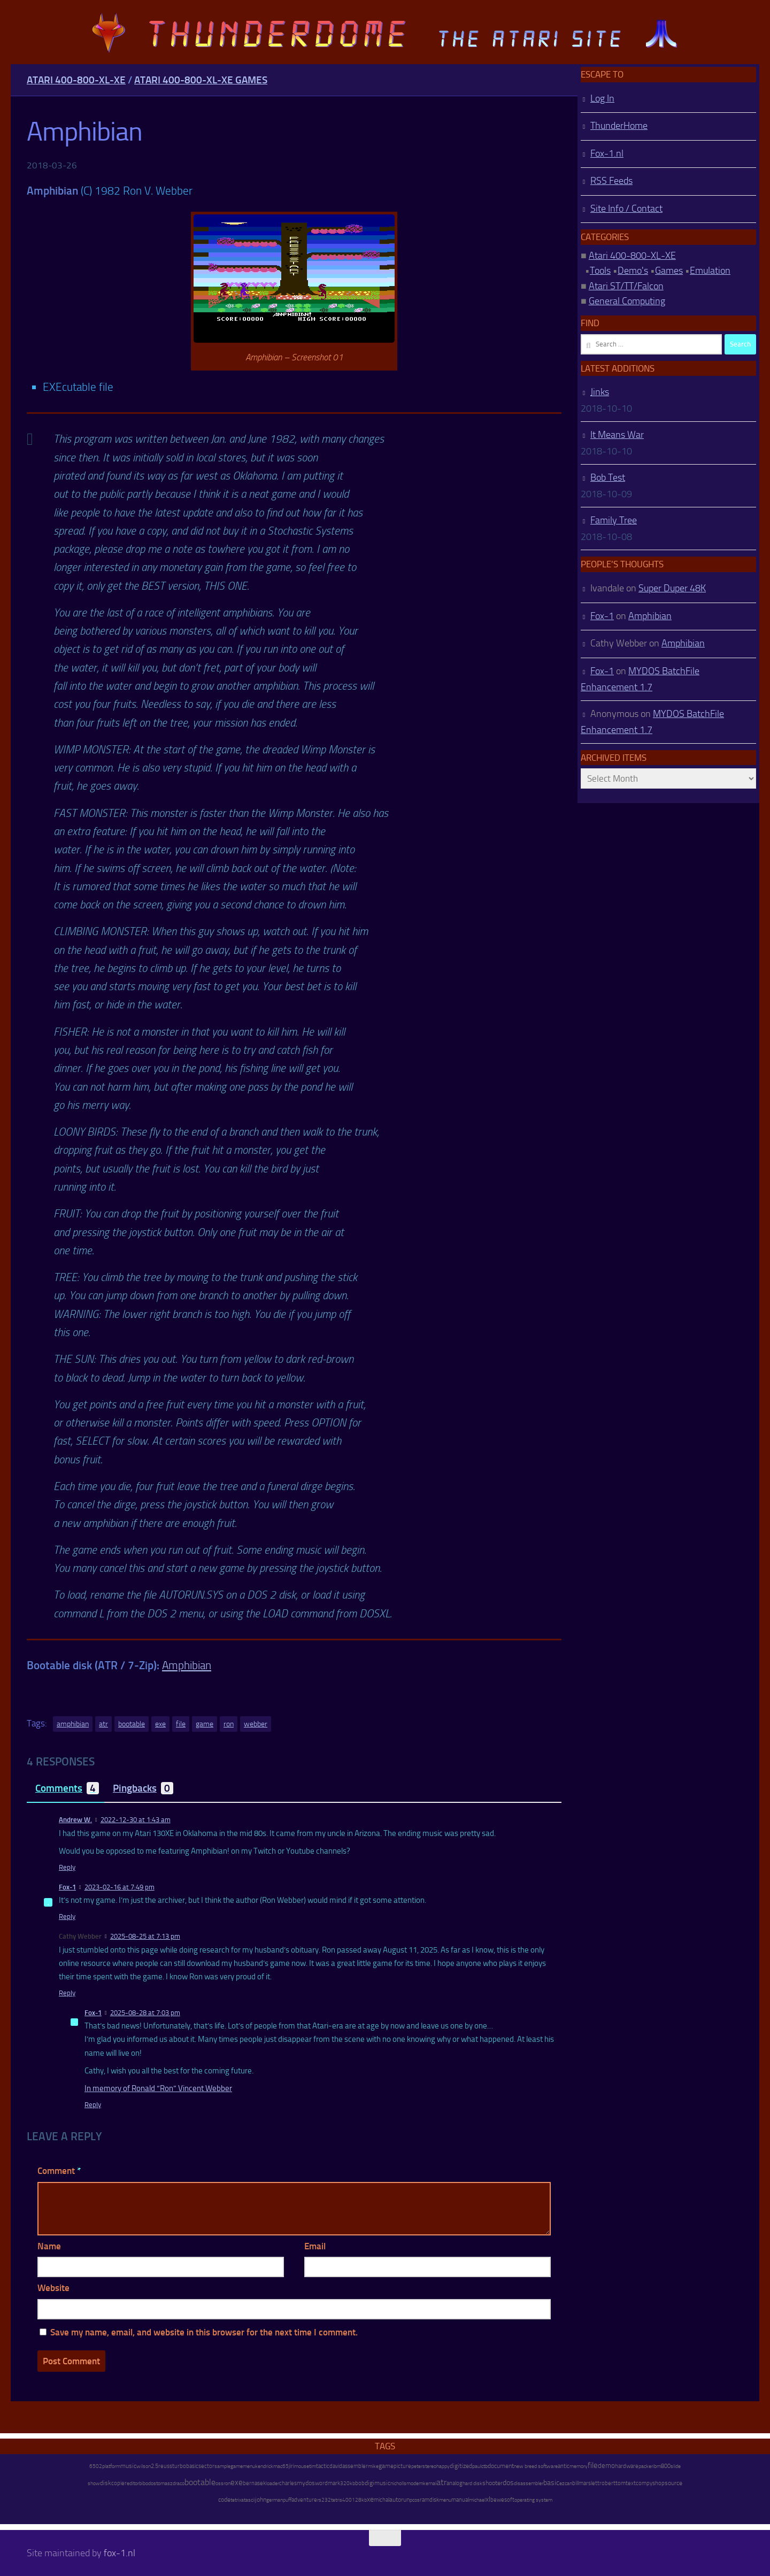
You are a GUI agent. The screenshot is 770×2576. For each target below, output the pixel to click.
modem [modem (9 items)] (414, 2483)
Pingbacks (143, 1788)
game (204, 1724)
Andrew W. (75, 1820)
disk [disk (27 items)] (105, 2483)
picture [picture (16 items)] (402, 2466)
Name (49, 2246)
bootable (131, 1724)
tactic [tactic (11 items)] (322, 2466)
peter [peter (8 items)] (416, 2466)
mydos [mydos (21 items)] (306, 2483)
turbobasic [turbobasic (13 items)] (185, 2466)
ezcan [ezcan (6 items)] (565, 2483)
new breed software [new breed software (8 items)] (536, 2466)
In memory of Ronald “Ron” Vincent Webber (158, 2088)
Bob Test (607, 477)
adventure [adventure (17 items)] (304, 2499)
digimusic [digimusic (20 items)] (377, 2483)
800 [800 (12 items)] (666, 2466)
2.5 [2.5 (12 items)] (154, 2466)
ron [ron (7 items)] (227, 2483)
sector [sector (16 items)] (206, 2466)
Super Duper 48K (672, 588)
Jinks (599, 392)
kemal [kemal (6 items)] (429, 2483)
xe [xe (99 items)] (370, 2499)
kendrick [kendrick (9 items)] (264, 2466)
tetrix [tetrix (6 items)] (235, 2500)
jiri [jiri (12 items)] (291, 2466)
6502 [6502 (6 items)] (95, 2466)
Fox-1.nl (606, 153)
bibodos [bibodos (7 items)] (147, 2483)
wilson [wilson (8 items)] (143, 2466)
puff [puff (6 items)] (287, 2500)
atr (103, 1724)
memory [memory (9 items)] (578, 2466)
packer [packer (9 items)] (645, 2466)
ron (229, 1724)
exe (160, 1724)
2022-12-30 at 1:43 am (136, 1820)
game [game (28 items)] (386, 2466)
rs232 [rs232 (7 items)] (324, 2500)
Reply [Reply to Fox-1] (67, 1916)
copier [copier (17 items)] (119, 2483)
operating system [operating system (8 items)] (533, 2499)
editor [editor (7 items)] (133, 2483)
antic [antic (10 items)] (563, 2466)
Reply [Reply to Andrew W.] (67, 1867)
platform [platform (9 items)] (111, 2466)
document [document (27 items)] (501, 2466)
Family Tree (613, 520)
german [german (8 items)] (274, 2499)
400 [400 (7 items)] (347, 2500)
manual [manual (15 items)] (460, 2499)
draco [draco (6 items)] (178, 2483)
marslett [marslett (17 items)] (589, 2483)
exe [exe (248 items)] (236, 2482)
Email (315, 2246)
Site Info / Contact (626, 208)
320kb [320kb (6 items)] (347, 2483)
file (181, 1724)
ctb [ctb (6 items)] (484, 2466)
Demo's (633, 270)
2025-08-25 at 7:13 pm (145, 1936)
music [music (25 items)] (128, 2466)
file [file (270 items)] (593, 2465)
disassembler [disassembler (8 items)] (528, 2483)
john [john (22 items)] (260, 2499)
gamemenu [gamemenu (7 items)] (242, 2466)
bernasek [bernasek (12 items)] (254, 2483)
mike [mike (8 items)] (373, 2466)
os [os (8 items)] (417, 2499)
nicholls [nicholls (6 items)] (398, 2483)
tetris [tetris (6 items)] (336, 2500)
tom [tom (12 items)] (620, 2483)
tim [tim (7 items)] (312, 2466)
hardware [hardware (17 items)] (626, 2466)
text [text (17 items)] (631, 2483)
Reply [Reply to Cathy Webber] (67, 1993)
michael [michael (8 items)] (477, 2499)
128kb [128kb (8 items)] (359, 2499)
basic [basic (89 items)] (551, 2482)
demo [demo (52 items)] (606, 2466)
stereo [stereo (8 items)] (429, 2466)
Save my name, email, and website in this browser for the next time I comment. (204, 2332)
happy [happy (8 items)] (443, 2466)
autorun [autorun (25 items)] (399, 2499)
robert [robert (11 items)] (607, 2483)
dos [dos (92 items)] (508, 2482)
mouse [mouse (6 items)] (301, 2466)
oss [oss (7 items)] (219, 2483)
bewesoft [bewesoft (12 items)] (502, 2499)
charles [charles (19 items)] (288, 2483)
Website (53, 2287)
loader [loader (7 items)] (272, 2483)
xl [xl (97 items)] (488, 2499)
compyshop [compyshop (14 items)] (650, 2483)
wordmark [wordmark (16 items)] (327, 2483)
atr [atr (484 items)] (441, 2482)
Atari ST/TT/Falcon (626, 286)
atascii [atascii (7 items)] (248, 2500)
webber (255, 1724)
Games (669, 270)
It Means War (617, 435)
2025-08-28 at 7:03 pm (145, 2013)
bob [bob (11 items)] (360, 2483)
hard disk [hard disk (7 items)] (472, 2483)
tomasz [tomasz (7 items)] (164, 2483)
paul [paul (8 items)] (476, 2466)
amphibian (73, 1724)
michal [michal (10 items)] (381, 2499)
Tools (600, 270)
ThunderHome (619, 126)
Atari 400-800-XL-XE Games (200, 80)
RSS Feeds (611, 181)
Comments (67, 1788)
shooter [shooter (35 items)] (492, 2483)
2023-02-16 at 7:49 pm (119, 1887)
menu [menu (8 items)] (445, 2499)
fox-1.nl (119, 2553)
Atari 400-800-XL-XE (76, 80)
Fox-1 (67, 1887)
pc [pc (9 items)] (412, 2499)
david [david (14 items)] (335, 2466)
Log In (602, 98)
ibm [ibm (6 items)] (657, 2466)
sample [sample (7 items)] (222, 2466)
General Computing (627, 301)
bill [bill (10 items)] (575, 2483)
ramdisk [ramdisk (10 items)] (429, 2499)
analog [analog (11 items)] (454, 2483)
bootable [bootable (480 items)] (199, 2482)
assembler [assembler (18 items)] (355, 2466)
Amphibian (186, 1665)
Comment (59, 2170)
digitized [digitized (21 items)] (461, 2466)
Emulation (710, 270)
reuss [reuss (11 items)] (165, 2466)
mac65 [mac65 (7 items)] (281, 2466)
